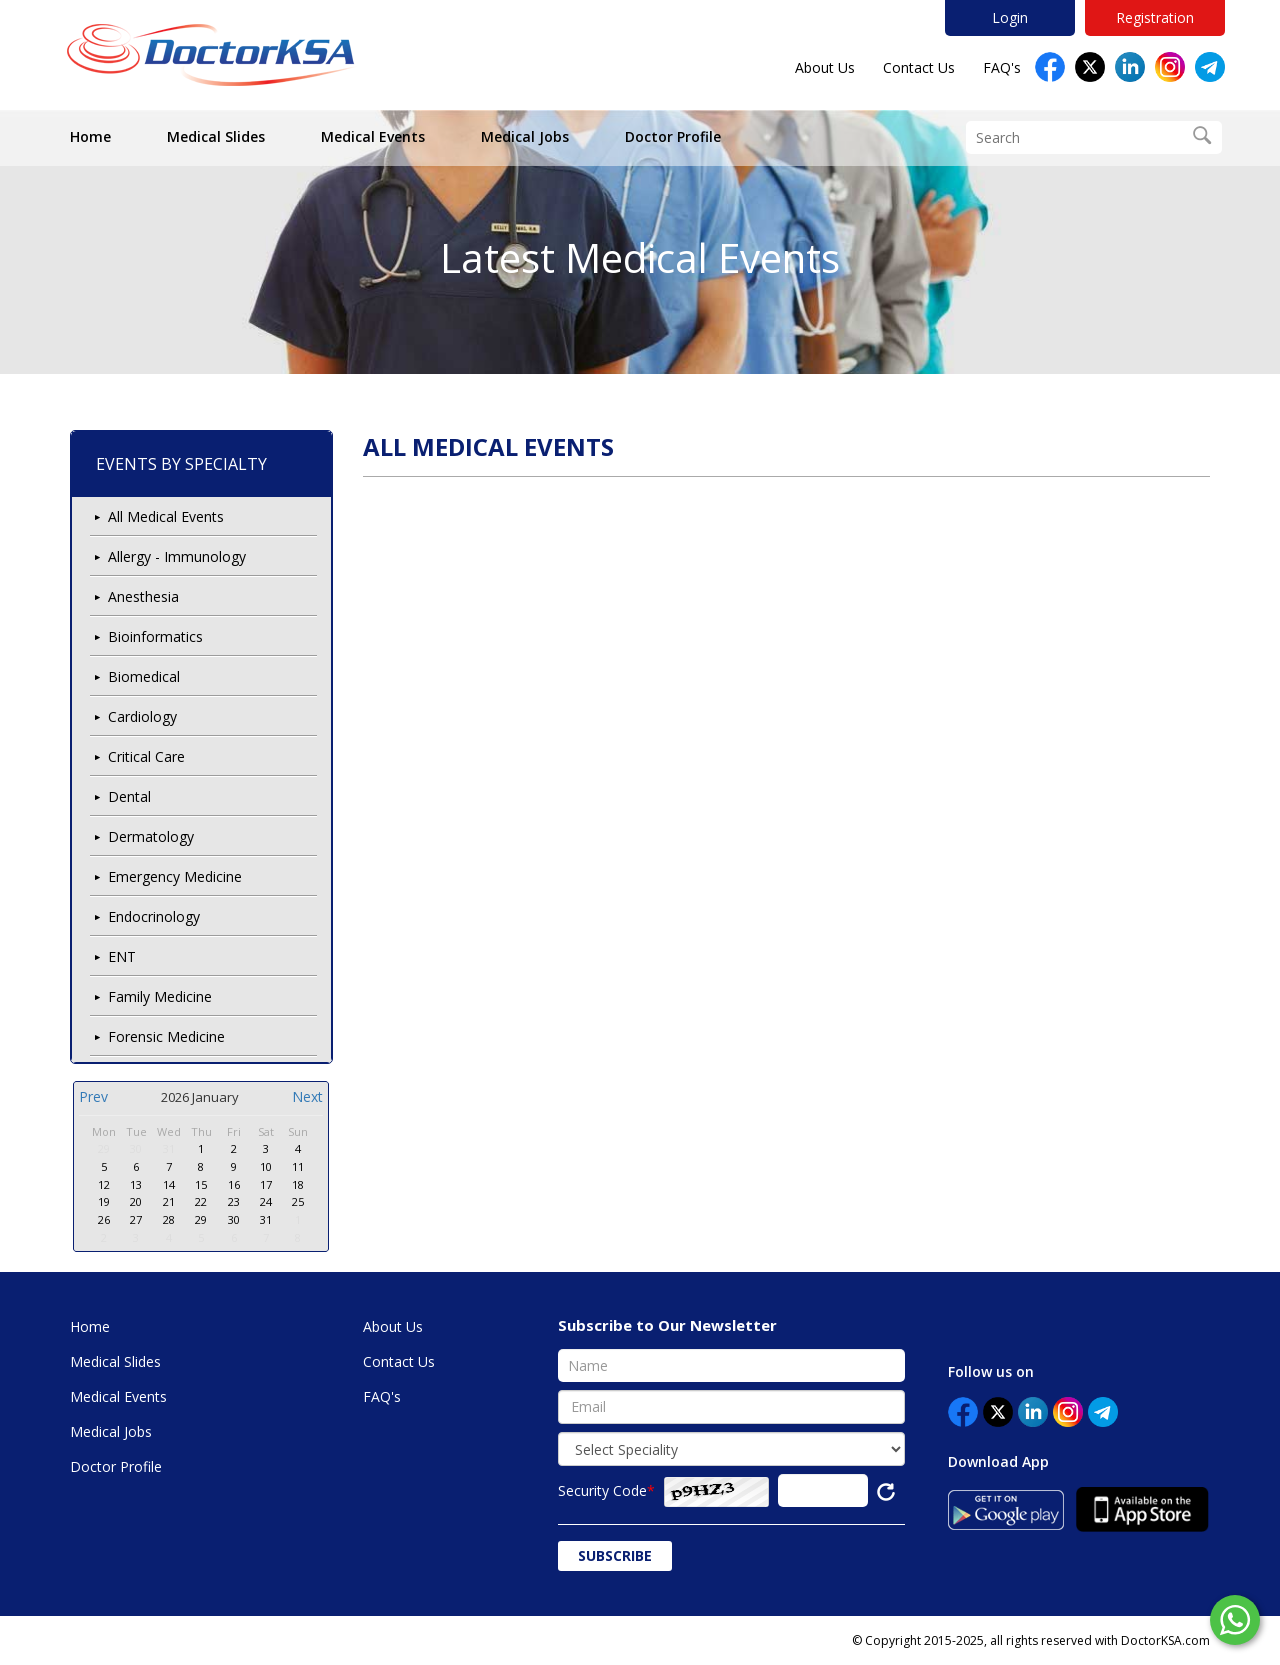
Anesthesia (143, 596)
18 (298, 1184)
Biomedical (144, 676)
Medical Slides (216, 136)
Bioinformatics (155, 636)
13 (136, 1184)
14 (169, 1184)
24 (266, 1201)
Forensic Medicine (166, 1036)
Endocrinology (154, 916)
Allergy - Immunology (177, 556)
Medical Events (373, 136)
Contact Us (919, 67)
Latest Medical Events (640, 257)
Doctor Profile (673, 136)
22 (201, 1201)
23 (234, 1201)
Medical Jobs (525, 136)
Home (90, 136)
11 (298, 1166)
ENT (122, 956)
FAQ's (1002, 67)
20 (136, 1201)
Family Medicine (160, 996)
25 (298, 1201)
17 (266, 1184)
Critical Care (146, 756)
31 (169, 1148)
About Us (825, 67)
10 (266, 1166)
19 (104, 1201)
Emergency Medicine (175, 876)
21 (169, 1201)
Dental (129, 796)
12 (104, 1184)
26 (104, 1219)
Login (1010, 17)
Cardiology (142, 716)
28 (169, 1219)
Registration (1155, 17)
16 (234, 1184)
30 (136, 1148)
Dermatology (151, 836)
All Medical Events (166, 516)
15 (201, 1184)
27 (136, 1219)
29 (104, 1148)
